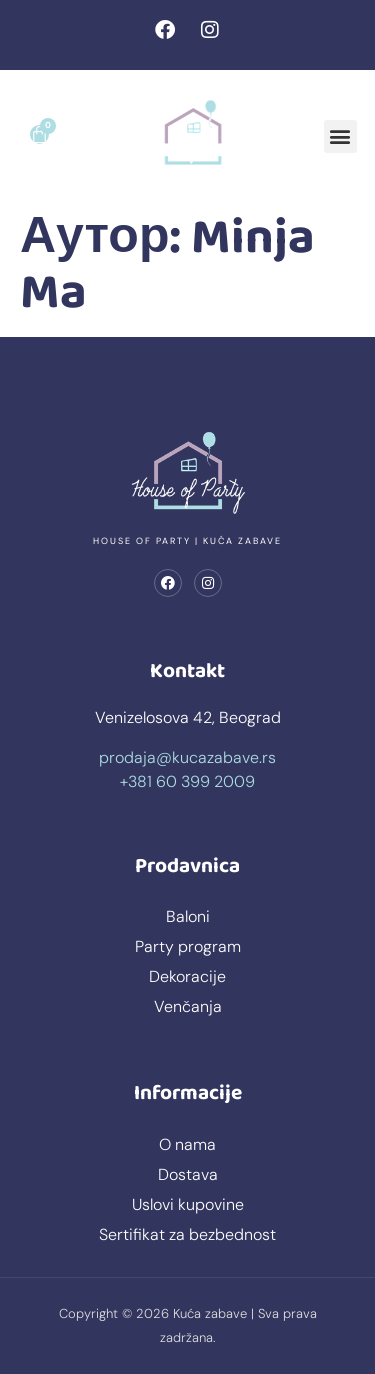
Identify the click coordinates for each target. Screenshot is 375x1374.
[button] (340, 136)
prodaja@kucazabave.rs (187, 757)
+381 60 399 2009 (187, 781)
